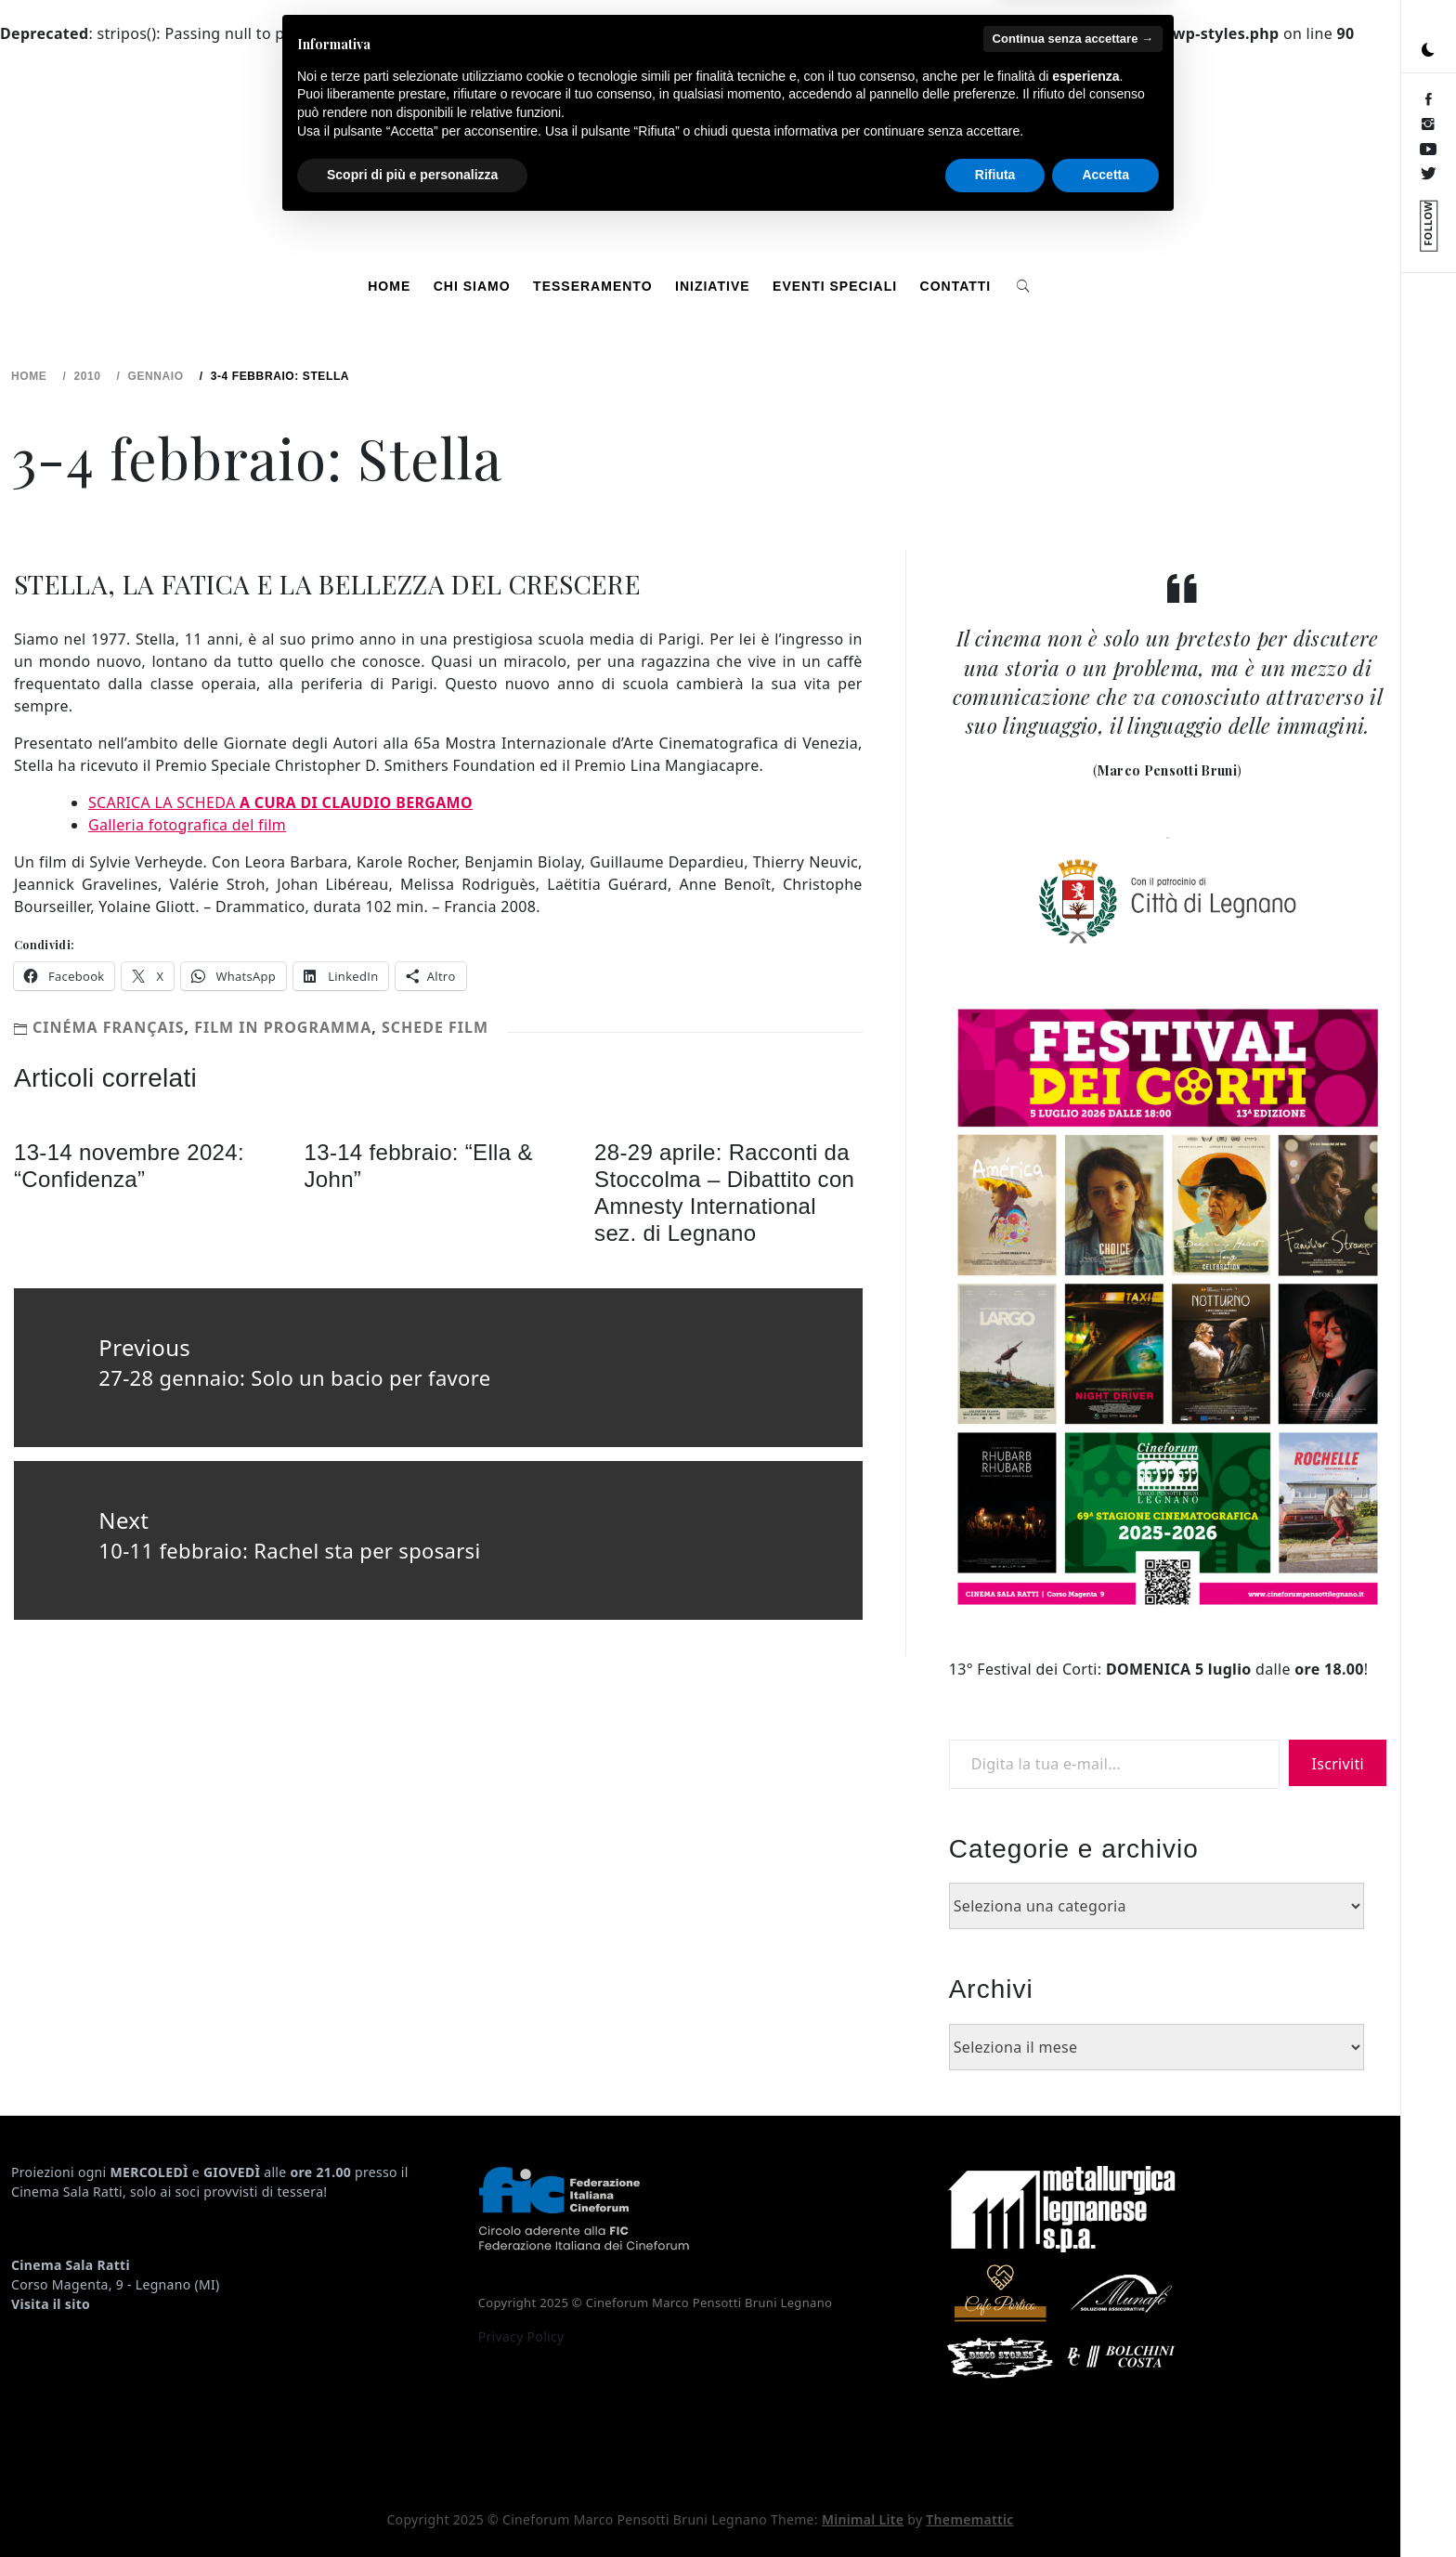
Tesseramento (592, 286)
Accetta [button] (1105, 2505)
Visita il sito (50, 2304)
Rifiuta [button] (995, 2505)
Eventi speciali (835, 286)
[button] (1428, 50)
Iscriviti (1337, 1764)
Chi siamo (472, 286)
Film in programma (282, 1027)
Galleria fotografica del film (187, 825)
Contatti (956, 286)
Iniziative (712, 286)
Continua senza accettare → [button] (1073, 2370)
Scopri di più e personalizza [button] (412, 2505)
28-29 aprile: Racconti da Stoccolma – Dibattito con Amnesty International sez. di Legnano (724, 1192)
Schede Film (435, 1027)
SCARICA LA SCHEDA (280, 802)
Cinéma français (108, 1027)
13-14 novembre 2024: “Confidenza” (129, 1166)
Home (389, 286)
